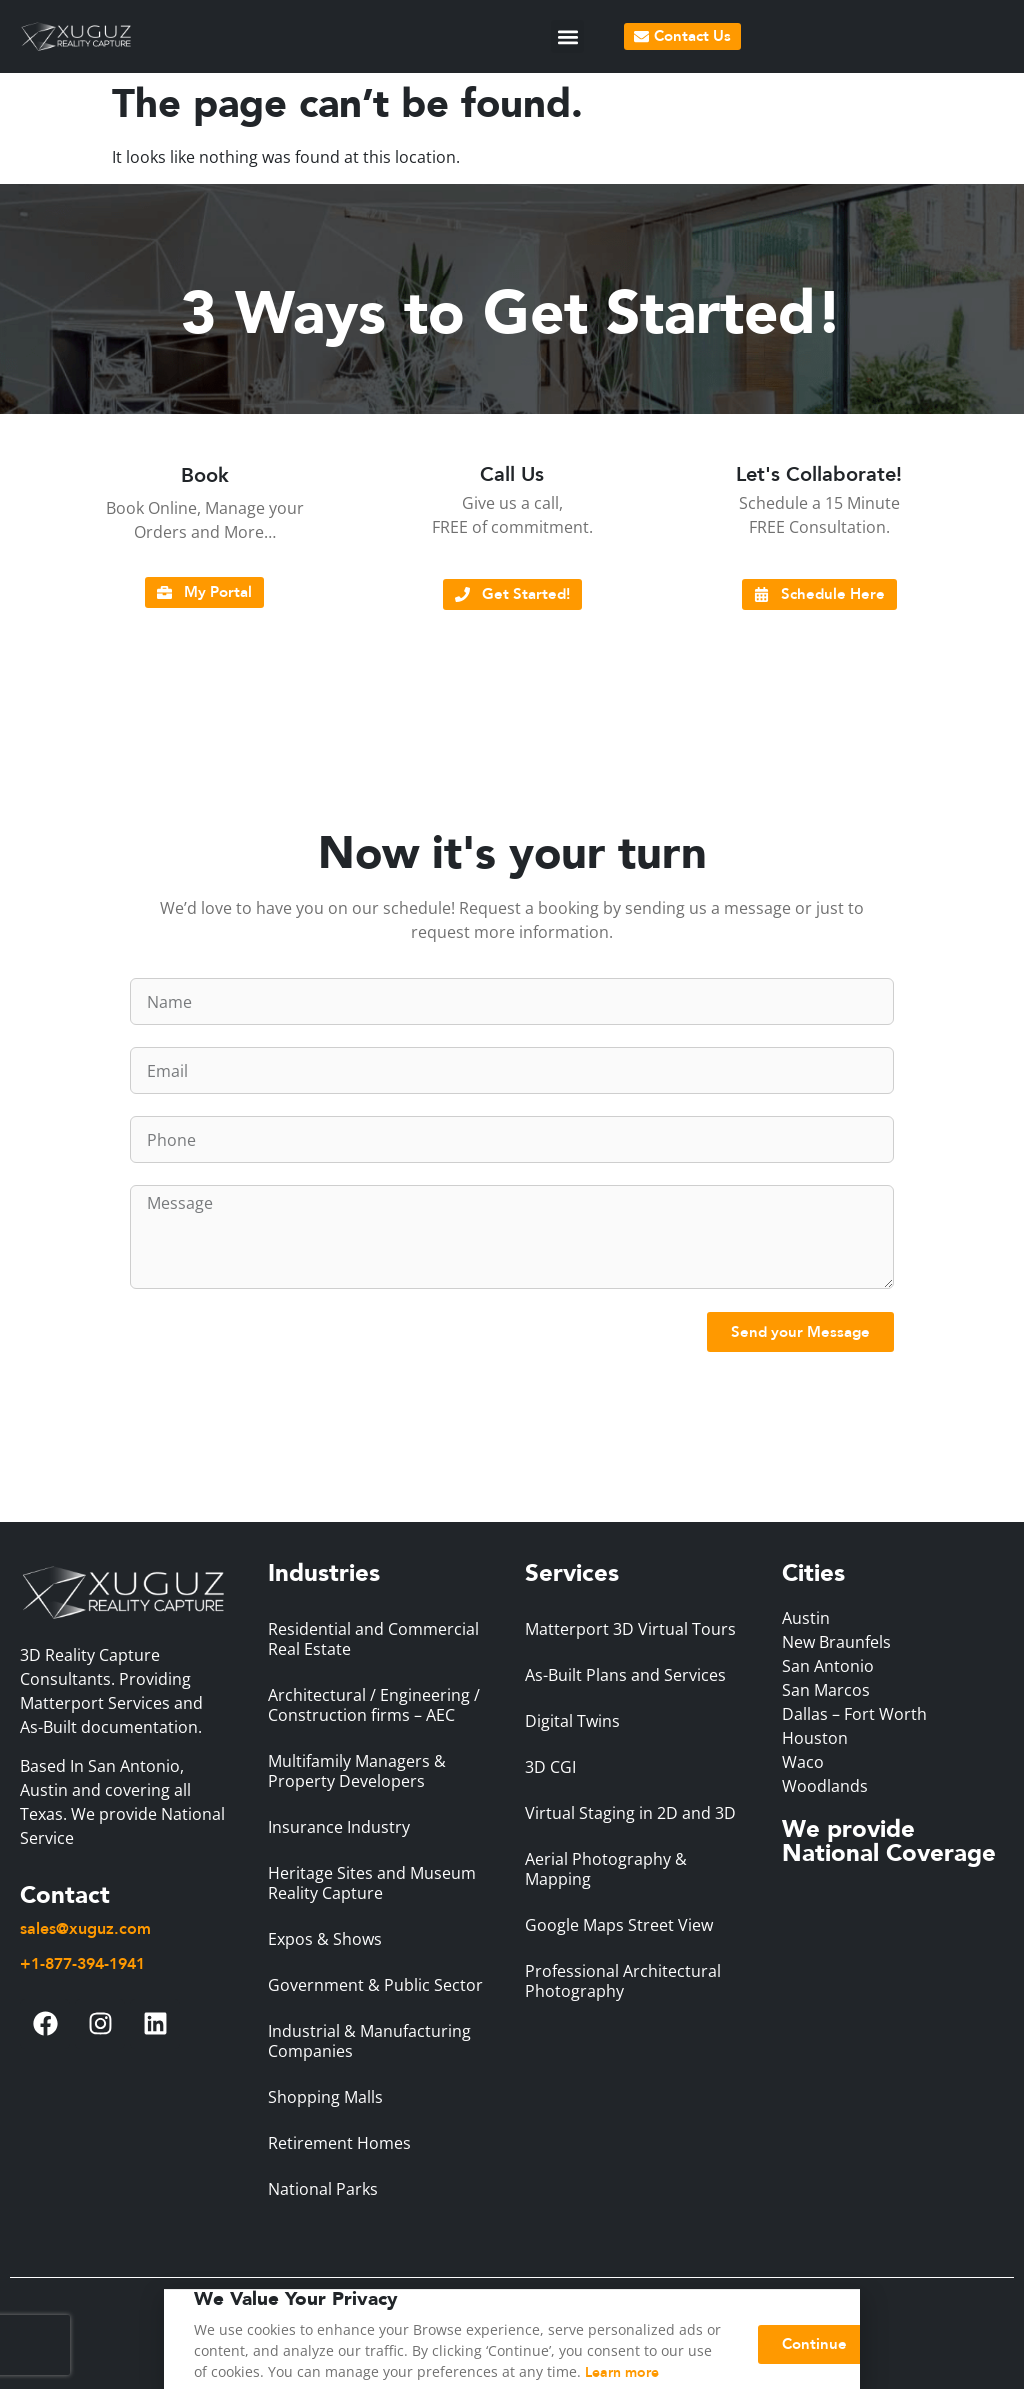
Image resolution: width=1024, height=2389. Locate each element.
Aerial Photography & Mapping (606, 1869)
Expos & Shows (325, 1939)
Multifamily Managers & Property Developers (357, 1771)
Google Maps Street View (619, 1925)
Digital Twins (572, 1721)
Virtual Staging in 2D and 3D (630, 1813)
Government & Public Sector (375, 1985)
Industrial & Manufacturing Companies (369, 2041)
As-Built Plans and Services (625, 1675)
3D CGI (550, 1767)
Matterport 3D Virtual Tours (630, 1629)
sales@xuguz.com (85, 1929)
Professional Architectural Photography (623, 1981)
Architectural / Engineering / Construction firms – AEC (374, 1705)
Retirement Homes (339, 2143)
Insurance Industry (339, 1827)
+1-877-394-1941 (82, 1964)
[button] (567, 36)
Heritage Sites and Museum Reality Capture (372, 1883)
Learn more (622, 2377)
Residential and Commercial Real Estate (373, 1639)
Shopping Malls (325, 2097)
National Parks (323, 2189)
